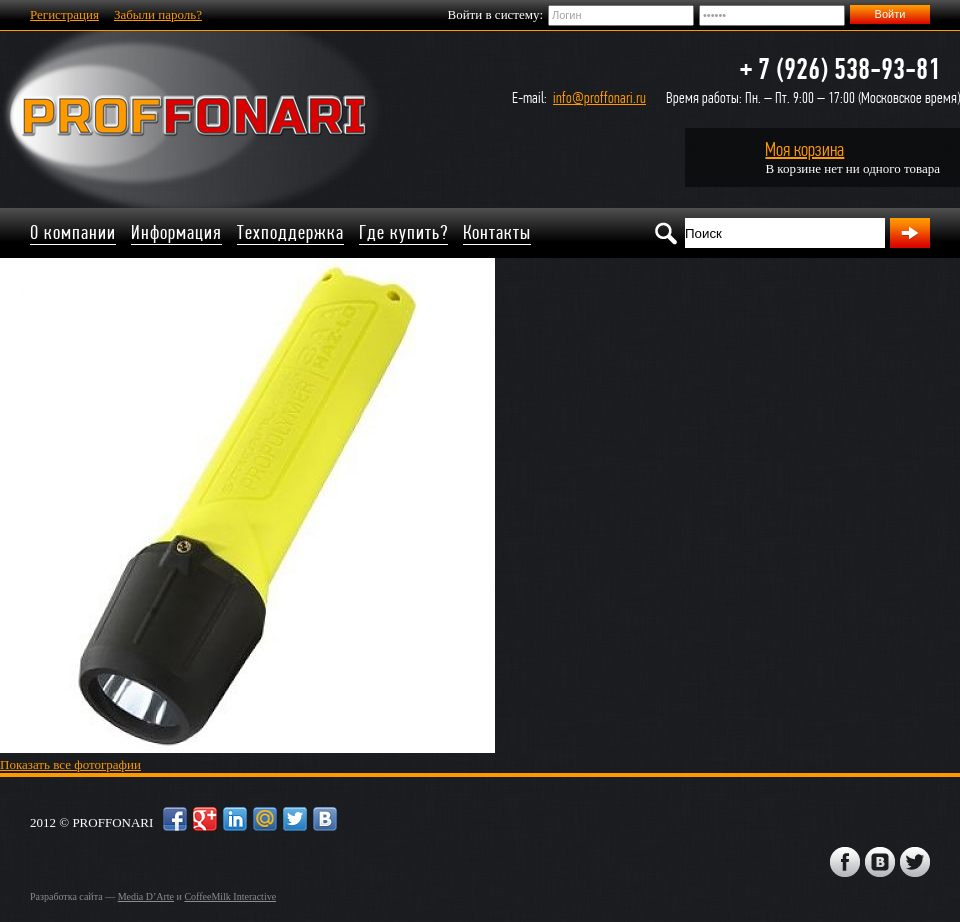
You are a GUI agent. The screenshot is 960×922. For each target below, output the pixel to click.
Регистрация (64, 14)
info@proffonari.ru (599, 97)
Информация (176, 232)
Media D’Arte (146, 896)
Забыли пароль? (158, 14)
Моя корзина (804, 149)
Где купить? (403, 232)
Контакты (497, 232)
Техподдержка (290, 232)
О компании (73, 232)
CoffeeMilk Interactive (230, 896)
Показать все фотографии (70, 764)
